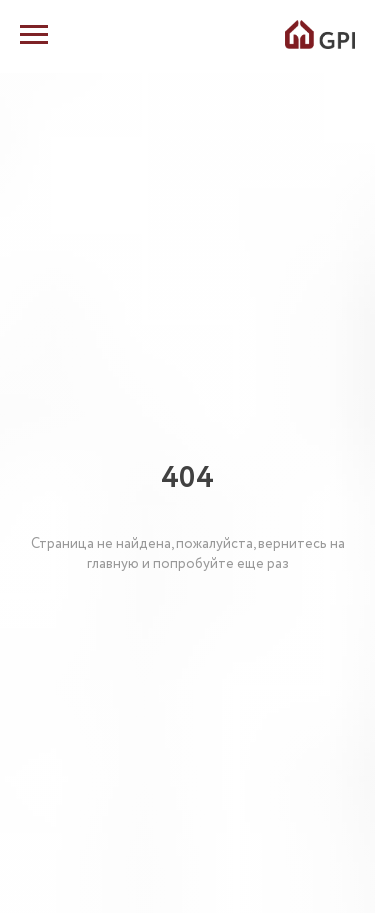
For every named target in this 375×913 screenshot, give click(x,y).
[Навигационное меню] (34, 35)
